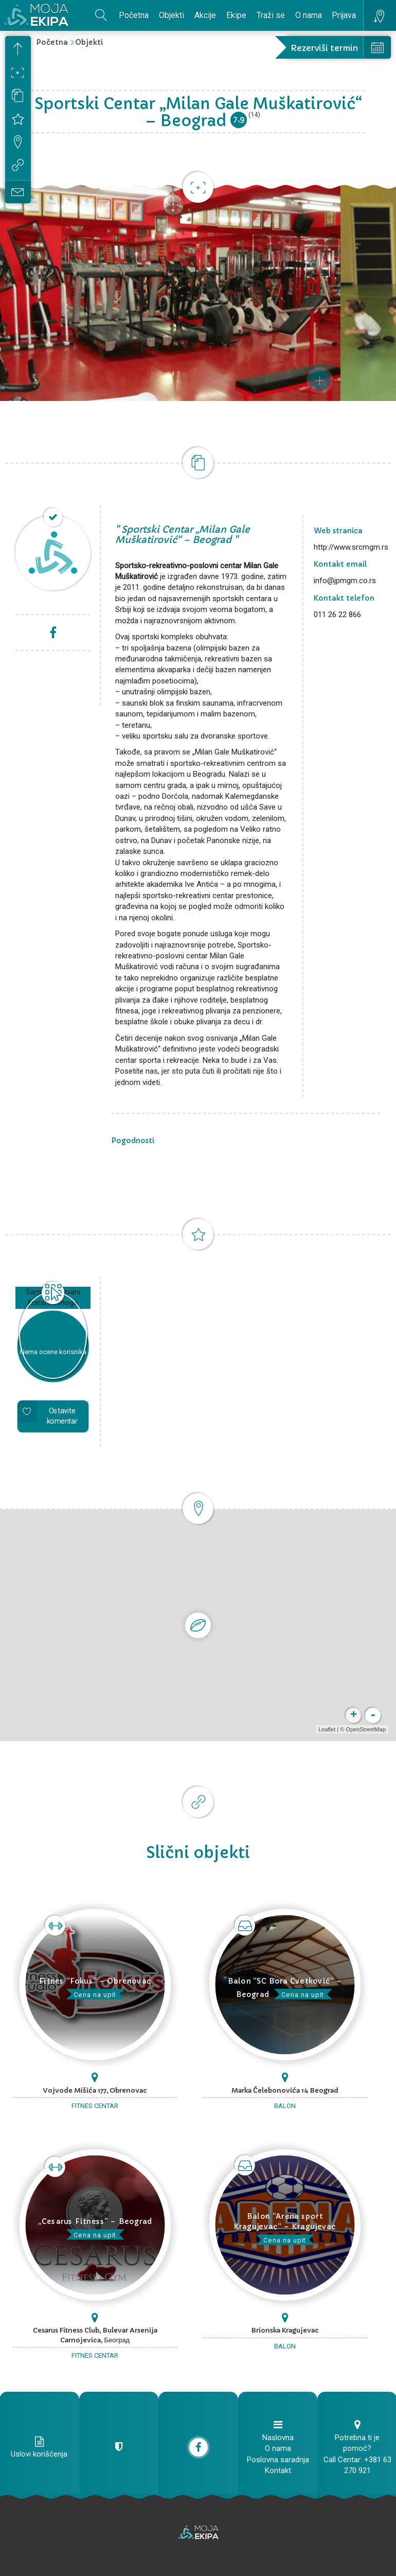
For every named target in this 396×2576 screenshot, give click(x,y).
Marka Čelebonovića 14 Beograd (284, 2090)
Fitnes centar (94, 2106)
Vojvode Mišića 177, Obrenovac (95, 2090)
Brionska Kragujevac (285, 2330)
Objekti (171, 15)
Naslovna (278, 2437)
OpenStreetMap (365, 1729)
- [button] (371, 1715)
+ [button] (352, 1715)
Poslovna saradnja (278, 2459)
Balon (285, 2106)
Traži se (271, 15)
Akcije (205, 15)
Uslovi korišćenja (39, 2454)
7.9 (239, 119)
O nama (308, 15)
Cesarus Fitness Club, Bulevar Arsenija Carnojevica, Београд (95, 2335)
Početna (134, 15)
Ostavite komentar (62, 1416)
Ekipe (236, 15)
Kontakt (278, 2470)
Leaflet (325, 1729)
